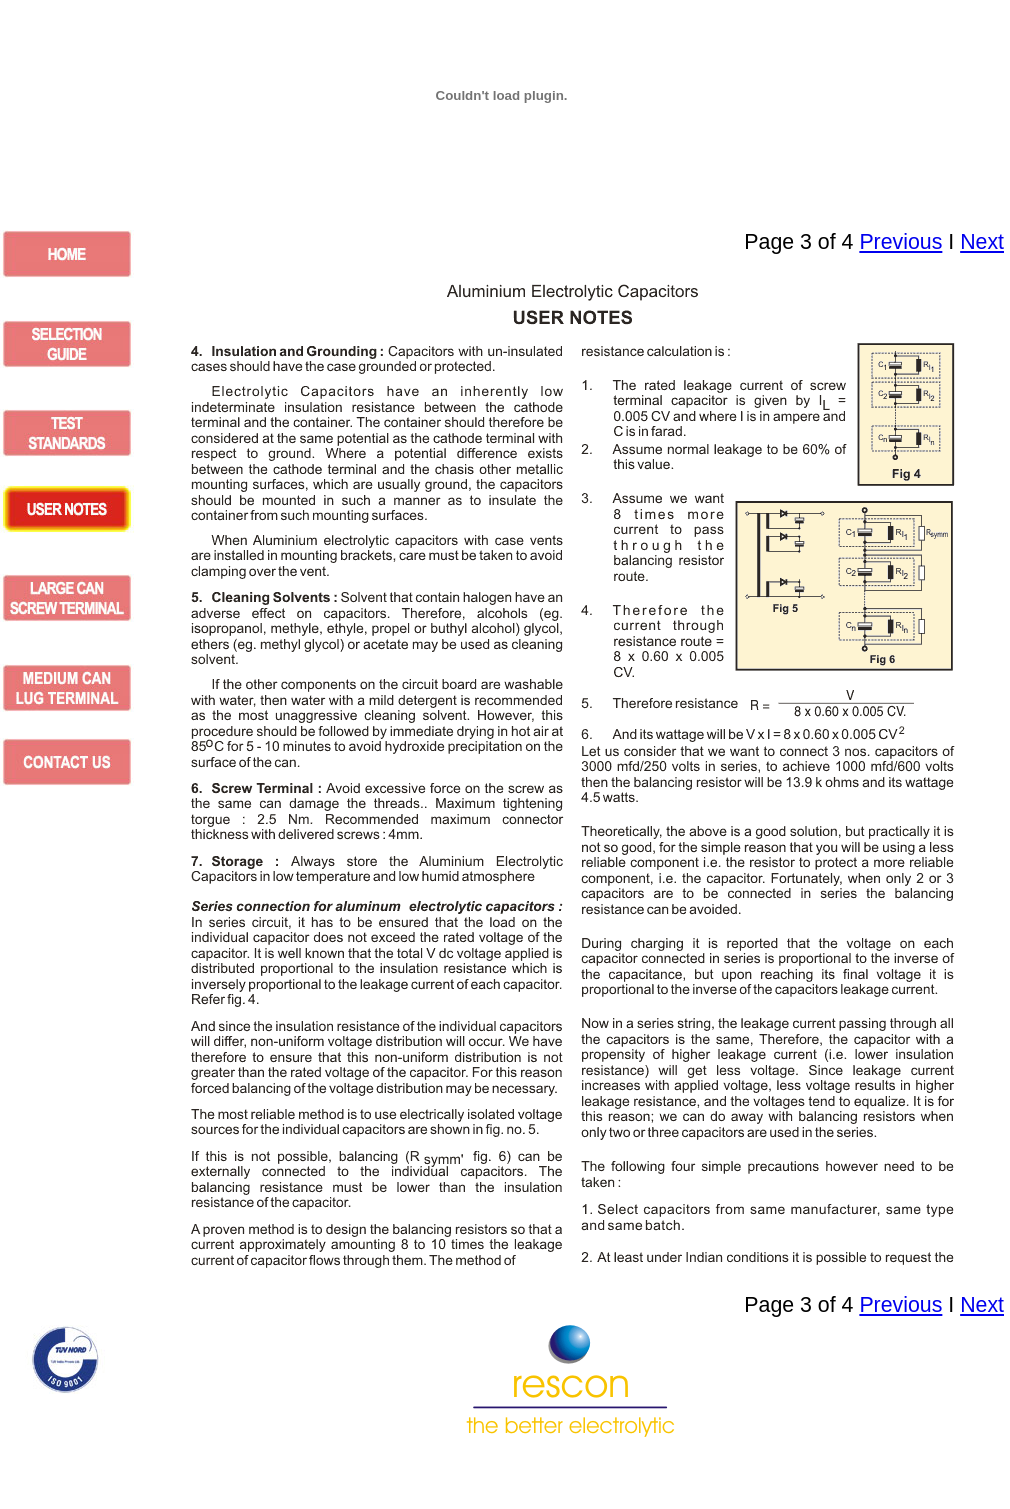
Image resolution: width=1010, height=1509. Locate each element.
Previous (900, 242)
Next (982, 242)
